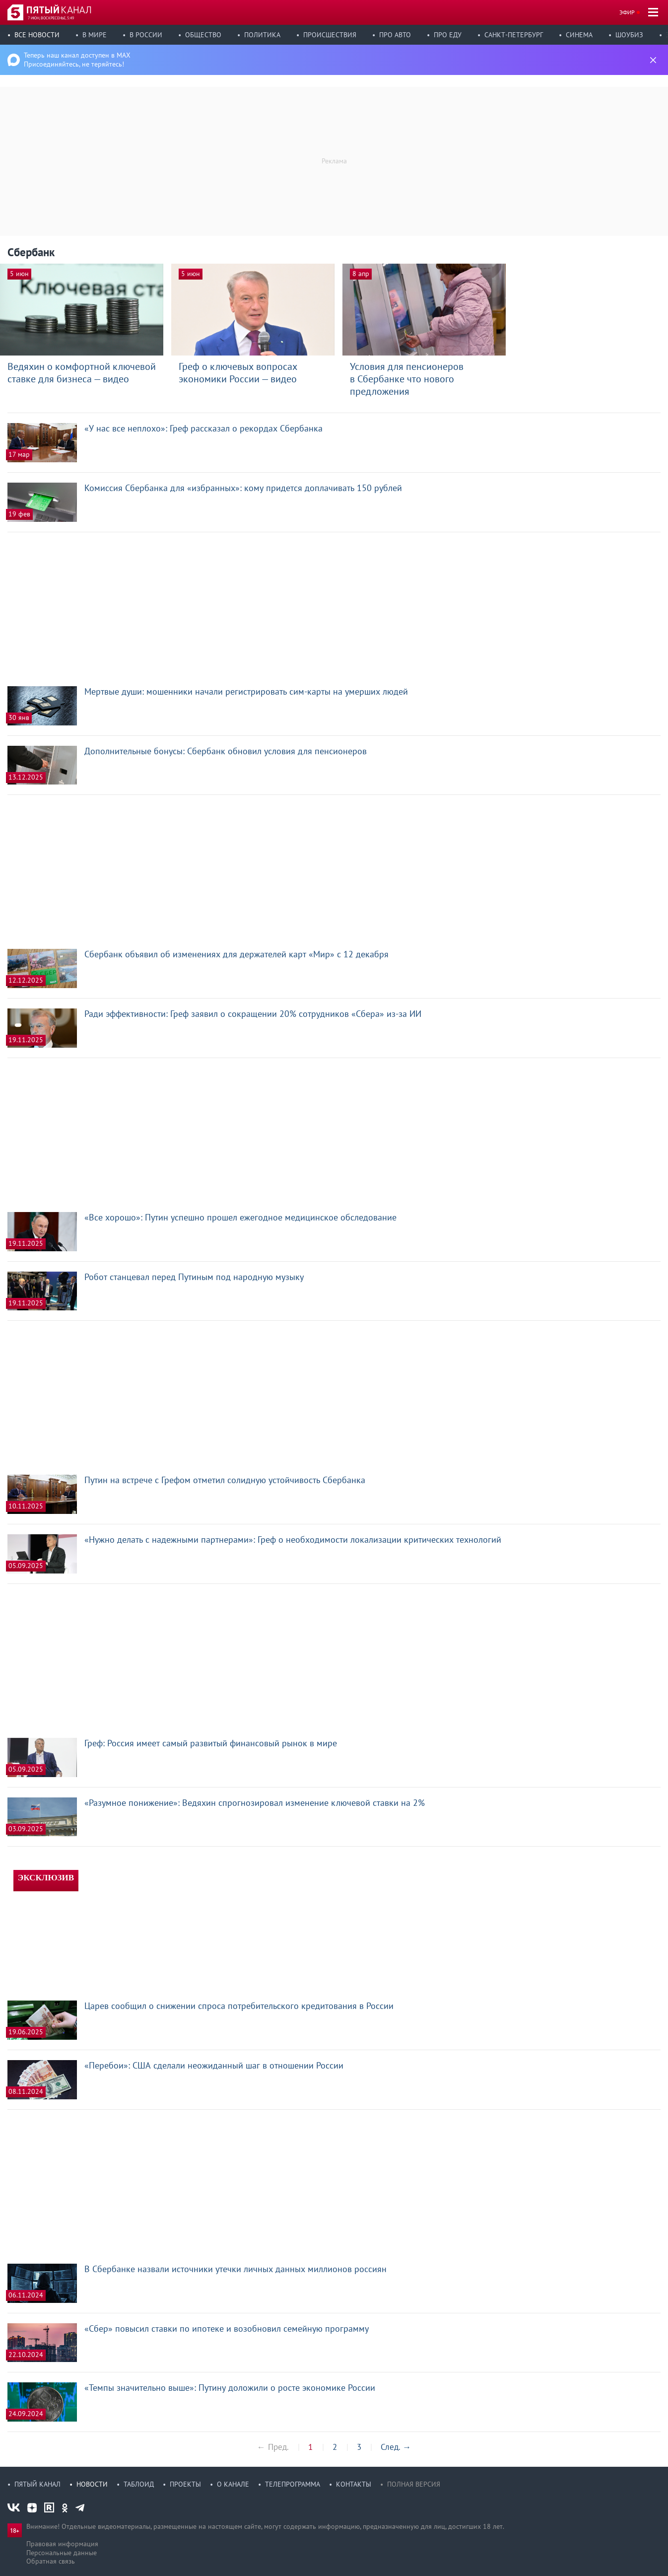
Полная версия (413, 2484)
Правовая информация (62, 2543)
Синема (579, 34)
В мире (94, 34)
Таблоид (139, 2484)
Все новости (37, 34)
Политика (262, 34)
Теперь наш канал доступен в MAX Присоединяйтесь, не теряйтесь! (77, 60)
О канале (233, 2484)
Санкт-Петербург (513, 34)
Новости (92, 2484)
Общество (203, 34)
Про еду (448, 34)
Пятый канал (37, 2484)
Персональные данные (61, 2552)
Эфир (627, 12)
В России (146, 34)
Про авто (395, 34)
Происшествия (329, 34)
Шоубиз (629, 34)
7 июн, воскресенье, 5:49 (51, 17)
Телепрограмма (292, 2484)
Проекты (185, 2484)
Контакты (353, 2484)
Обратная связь (50, 2561)
